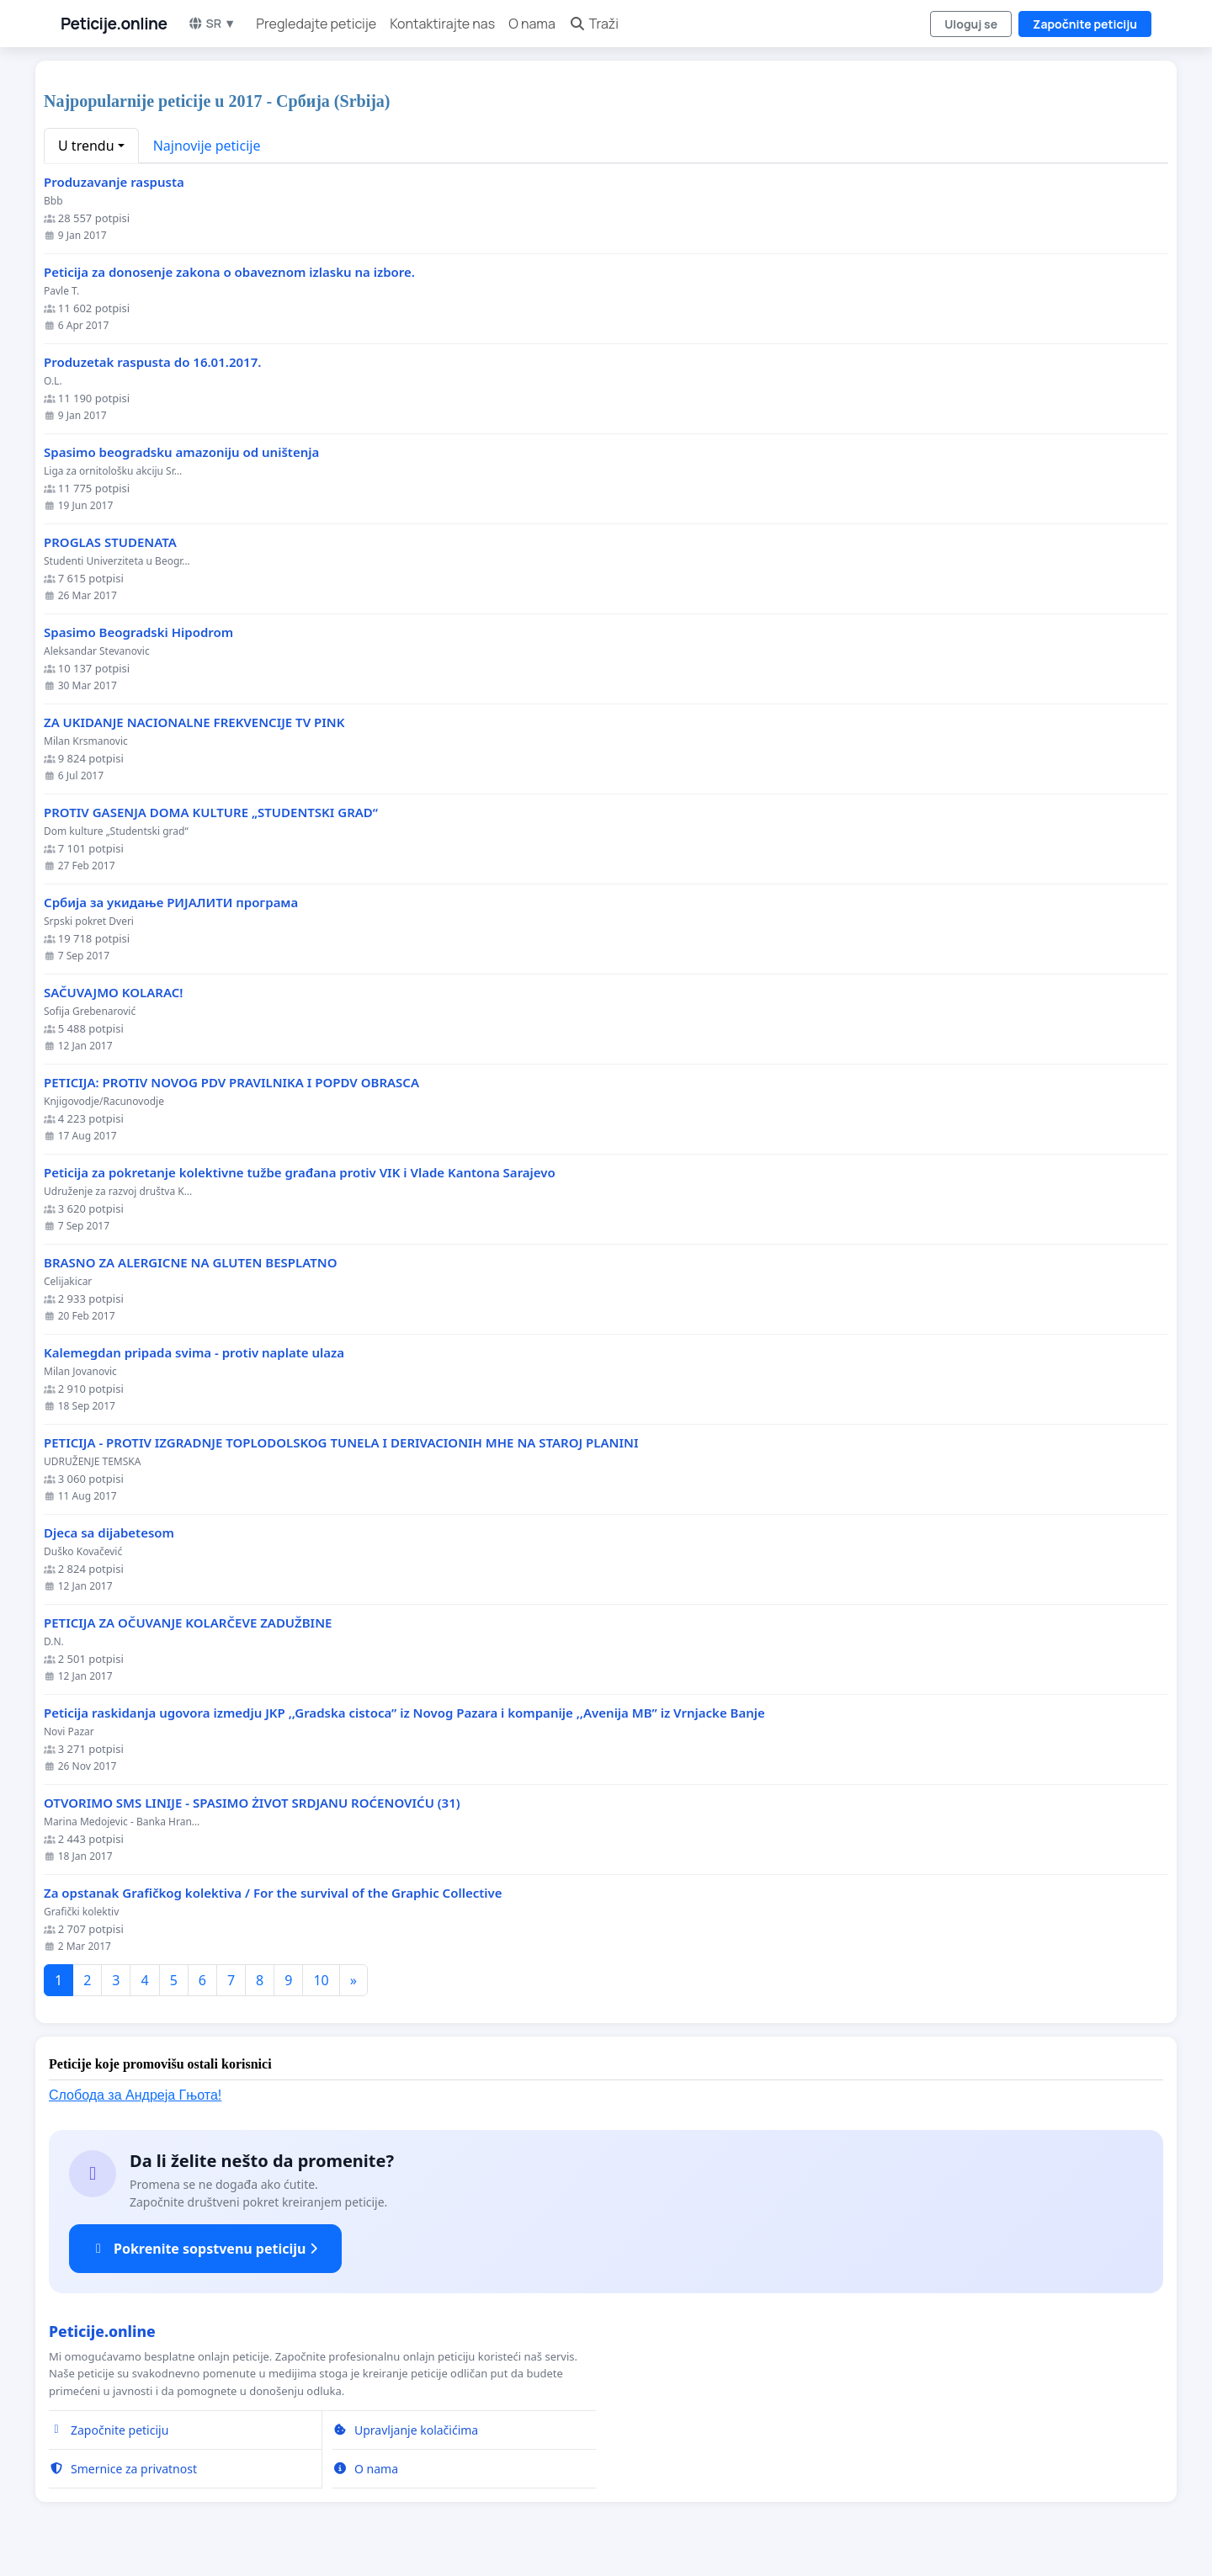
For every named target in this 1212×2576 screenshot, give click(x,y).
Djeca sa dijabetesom (109, 1533)
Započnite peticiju (1085, 24)
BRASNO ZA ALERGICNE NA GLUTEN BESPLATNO (190, 1263)
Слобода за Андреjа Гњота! (135, 2095)
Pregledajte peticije (316, 23)
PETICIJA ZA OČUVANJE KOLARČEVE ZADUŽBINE (188, 1623)
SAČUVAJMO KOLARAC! (113, 993)
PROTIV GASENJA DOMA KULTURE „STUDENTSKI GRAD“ (211, 813)
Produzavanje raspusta (114, 182)
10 (320, 1980)
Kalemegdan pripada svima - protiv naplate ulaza (194, 1353)
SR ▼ (212, 23)
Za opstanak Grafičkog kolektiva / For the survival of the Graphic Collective (273, 1893)
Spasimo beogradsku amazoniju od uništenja (181, 452)
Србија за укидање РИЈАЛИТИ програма (171, 903)
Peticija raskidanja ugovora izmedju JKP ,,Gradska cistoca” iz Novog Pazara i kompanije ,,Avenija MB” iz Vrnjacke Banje (404, 1713)
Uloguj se (970, 24)
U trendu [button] (86, 145)
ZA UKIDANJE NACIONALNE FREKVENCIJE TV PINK (194, 722)
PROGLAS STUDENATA (110, 542)
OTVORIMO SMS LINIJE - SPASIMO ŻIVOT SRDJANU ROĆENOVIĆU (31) (252, 1803)
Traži (594, 23)
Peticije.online (114, 24)
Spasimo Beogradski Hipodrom (138, 632)
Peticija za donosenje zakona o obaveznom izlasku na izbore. (229, 272)
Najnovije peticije (207, 145)
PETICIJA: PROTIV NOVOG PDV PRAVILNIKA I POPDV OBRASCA (231, 1083)
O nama (532, 23)
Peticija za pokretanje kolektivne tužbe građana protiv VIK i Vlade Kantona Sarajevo (306, 1173)
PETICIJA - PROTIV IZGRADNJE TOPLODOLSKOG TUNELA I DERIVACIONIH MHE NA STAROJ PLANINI (341, 1443)
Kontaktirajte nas (442, 23)
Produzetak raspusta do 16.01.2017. (152, 362)
